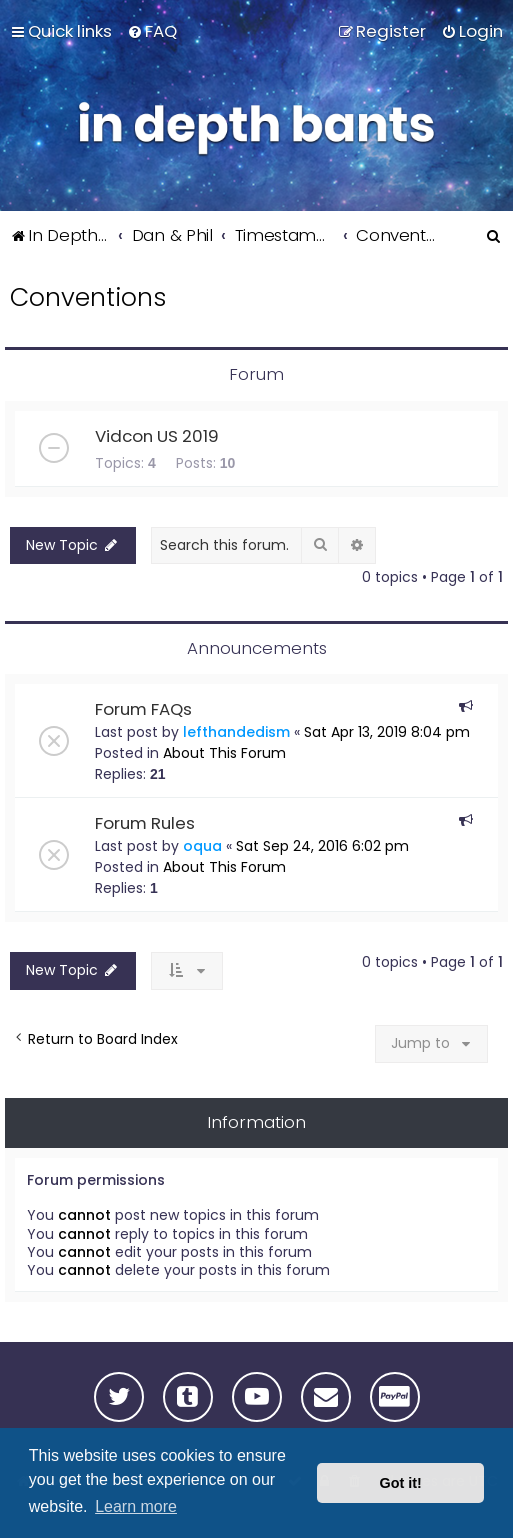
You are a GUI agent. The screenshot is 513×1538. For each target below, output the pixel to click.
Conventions (88, 297)
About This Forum (224, 753)
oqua (202, 846)
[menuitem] (152, 31)
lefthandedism (236, 732)
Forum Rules (145, 823)
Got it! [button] (401, 1483)
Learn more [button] (136, 1506)
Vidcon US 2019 (157, 436)
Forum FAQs (143, 709)
